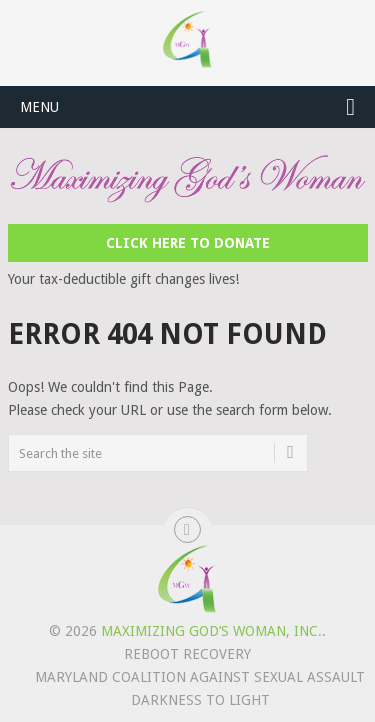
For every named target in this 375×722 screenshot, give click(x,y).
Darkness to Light (200, 700)
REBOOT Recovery (187, 654)
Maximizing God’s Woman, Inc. (211, 631)
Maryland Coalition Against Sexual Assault (200, 677)
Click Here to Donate (188, 243)
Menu (39, 107)
